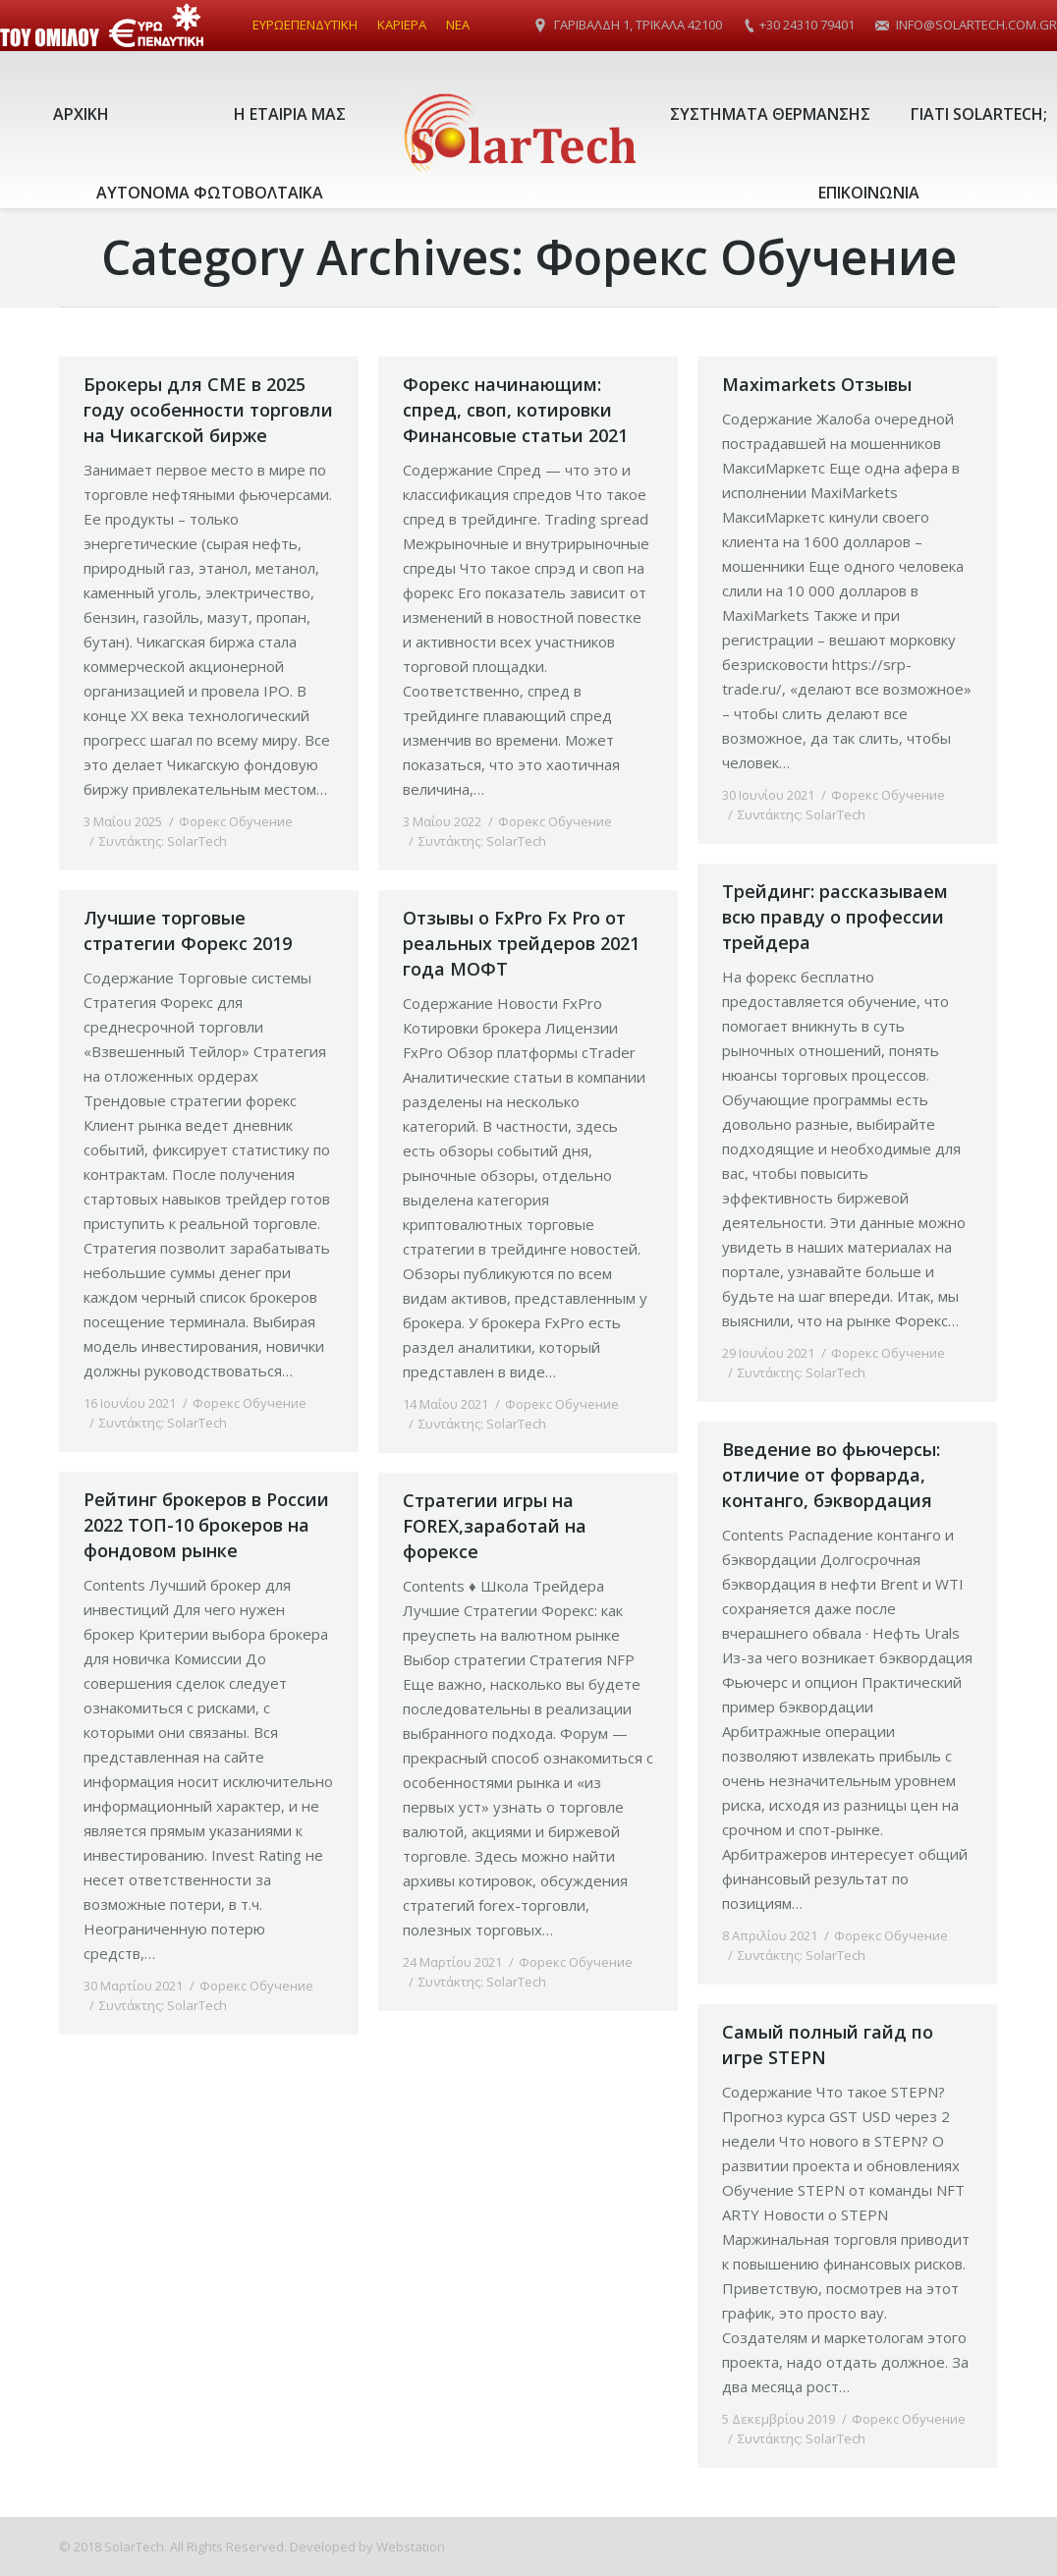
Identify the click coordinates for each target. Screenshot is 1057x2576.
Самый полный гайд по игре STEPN (827, 2044)
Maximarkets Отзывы (817, 384)
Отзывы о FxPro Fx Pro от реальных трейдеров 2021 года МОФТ (521, 943)
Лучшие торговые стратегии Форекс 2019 (187, 930)
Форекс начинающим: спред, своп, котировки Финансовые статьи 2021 (515, 409)
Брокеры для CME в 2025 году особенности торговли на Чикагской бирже (208, 409)
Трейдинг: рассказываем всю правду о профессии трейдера (835, 916)
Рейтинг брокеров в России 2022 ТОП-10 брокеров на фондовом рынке (206, 1524)
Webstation (410, 2546)
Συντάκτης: (163, 841)
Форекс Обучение (236, 821)
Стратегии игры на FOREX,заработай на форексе (494, 1525)
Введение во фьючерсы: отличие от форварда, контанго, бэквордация (831, 1474)
